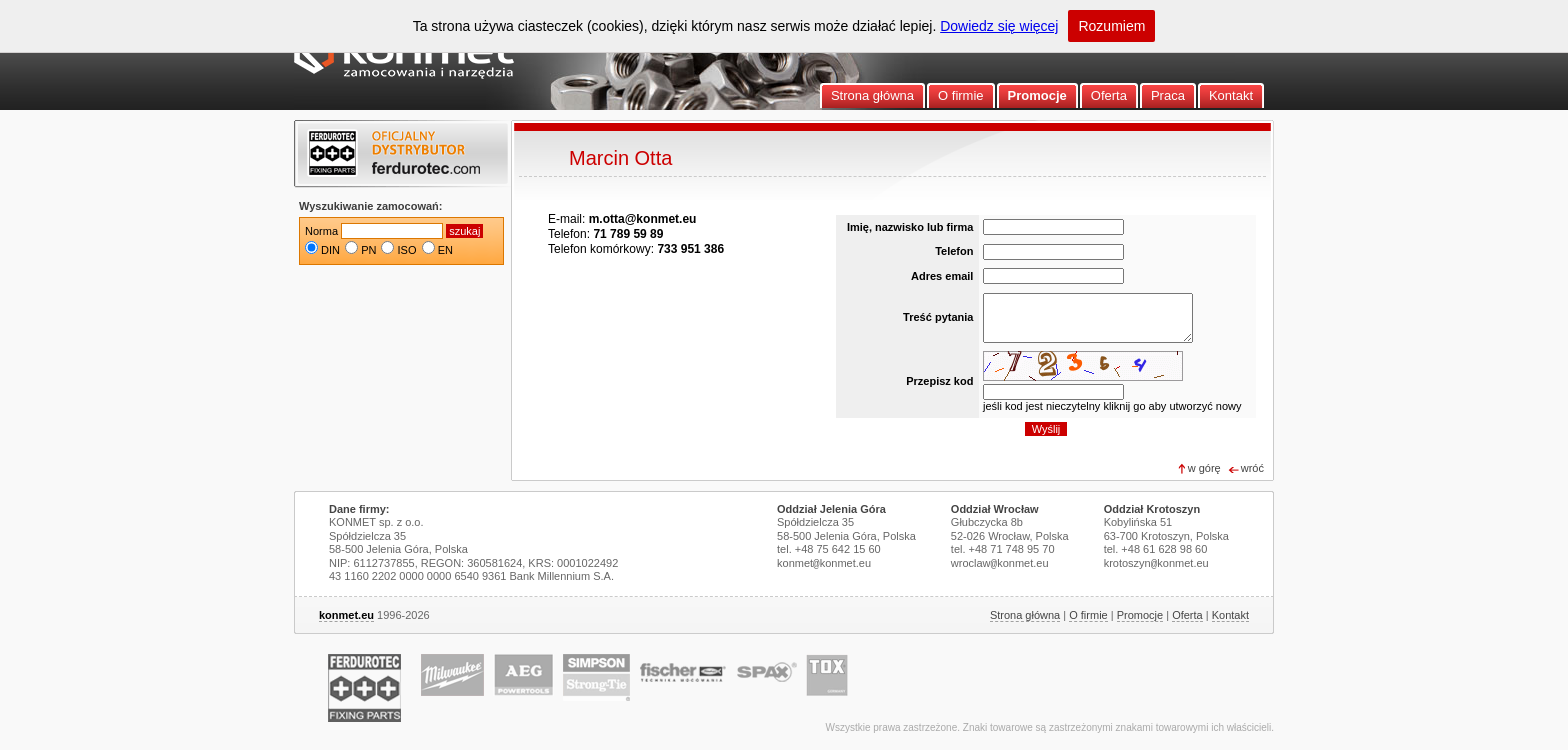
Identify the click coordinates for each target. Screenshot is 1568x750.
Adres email (942, 276)
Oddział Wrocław (995, 509)
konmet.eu (346, 615)
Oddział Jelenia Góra (831, 509)
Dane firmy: (359, 509)
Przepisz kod (939, 381)
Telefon (954, 251)
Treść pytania (938, 317)
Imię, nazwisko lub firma (910, 227)
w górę (1204, 468)
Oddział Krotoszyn (1152, 509)
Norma (321, 231)
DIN (330, 250)
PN (368, 250)
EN (445, 250)
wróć (1252, 468)
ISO (407, 250)
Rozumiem (1111, 26)
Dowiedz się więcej (999, 26)
